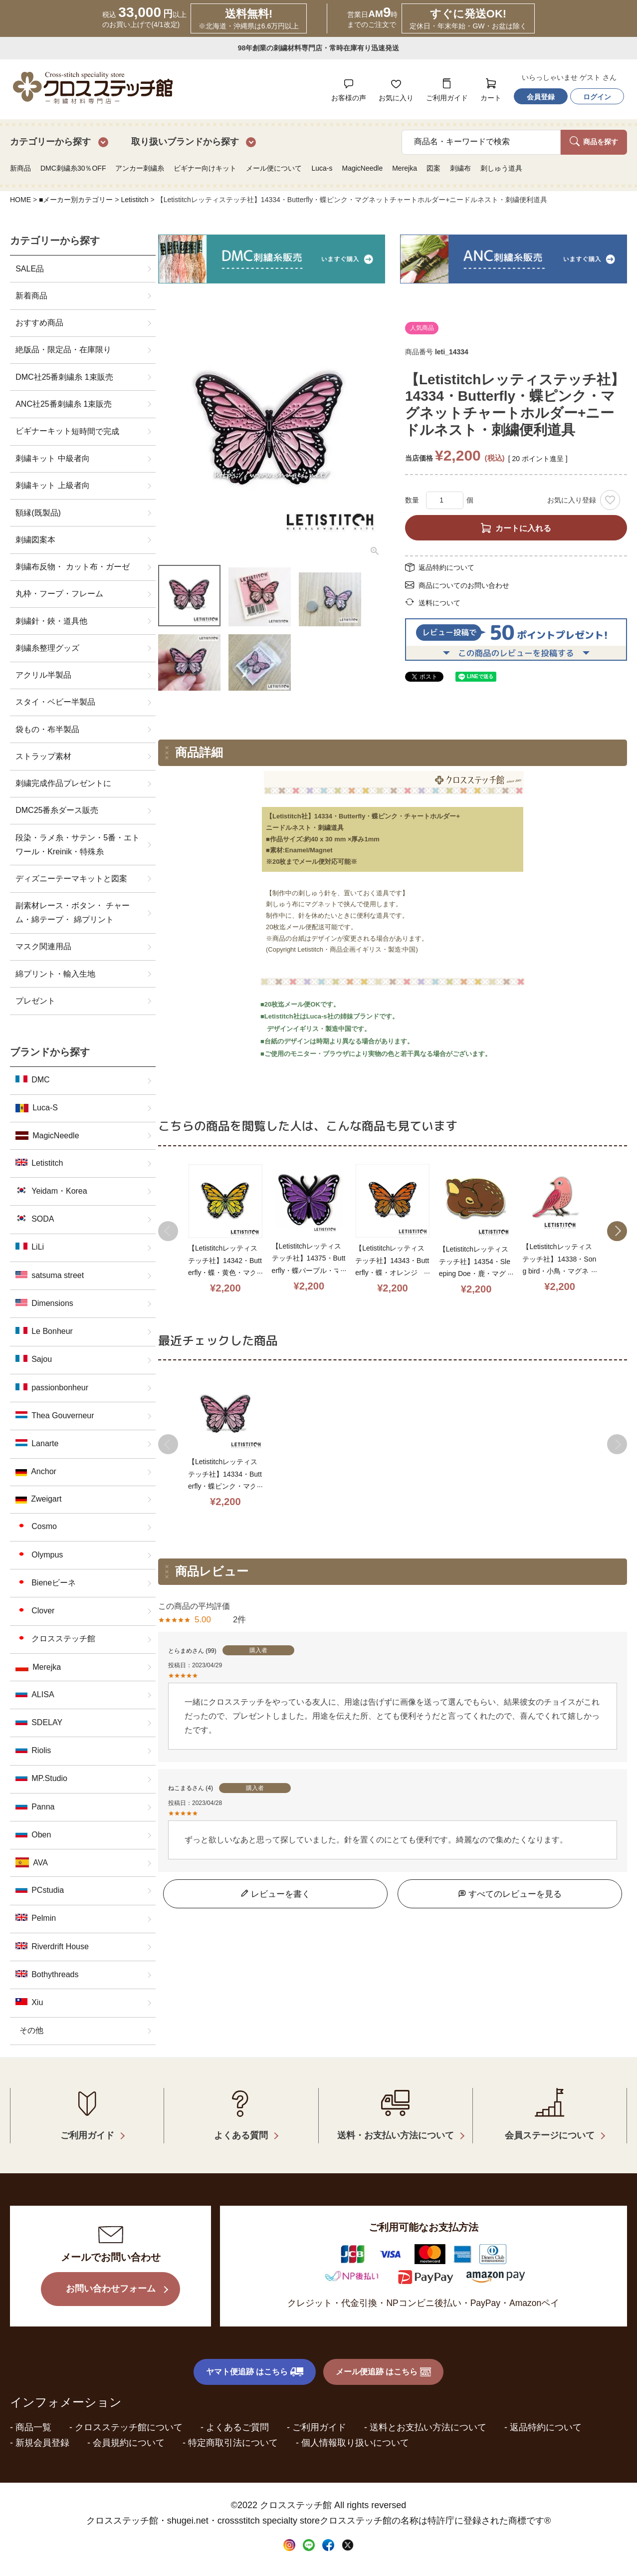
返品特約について (446, 567)
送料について (439, 603)
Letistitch (134, 200)
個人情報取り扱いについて (355, 2443)
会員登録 (541, 97)
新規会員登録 (42, 2443)
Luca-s (321, 168)
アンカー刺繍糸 (139, 168)
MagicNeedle (362, 168)
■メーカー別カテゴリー (76, 200)
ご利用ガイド (319, 2427)
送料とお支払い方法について (428, 2427)
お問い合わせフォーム (111, 2288)
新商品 (20, 168)
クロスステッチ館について (129, 2427)
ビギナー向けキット (205, 168)
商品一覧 (33, 2427)
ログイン (597, 97)
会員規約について (129, 2443)
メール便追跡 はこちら (383, 2371)
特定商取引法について (233, 2443)
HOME (20, 200)
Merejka (404, 168)
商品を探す (594, 141)
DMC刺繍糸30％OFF (73, 168)
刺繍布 (460, 168)
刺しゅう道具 (501, 168)
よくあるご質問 (237, 2427)
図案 (433, 168)
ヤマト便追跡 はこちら (254, 2371)
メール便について (274, 168)
